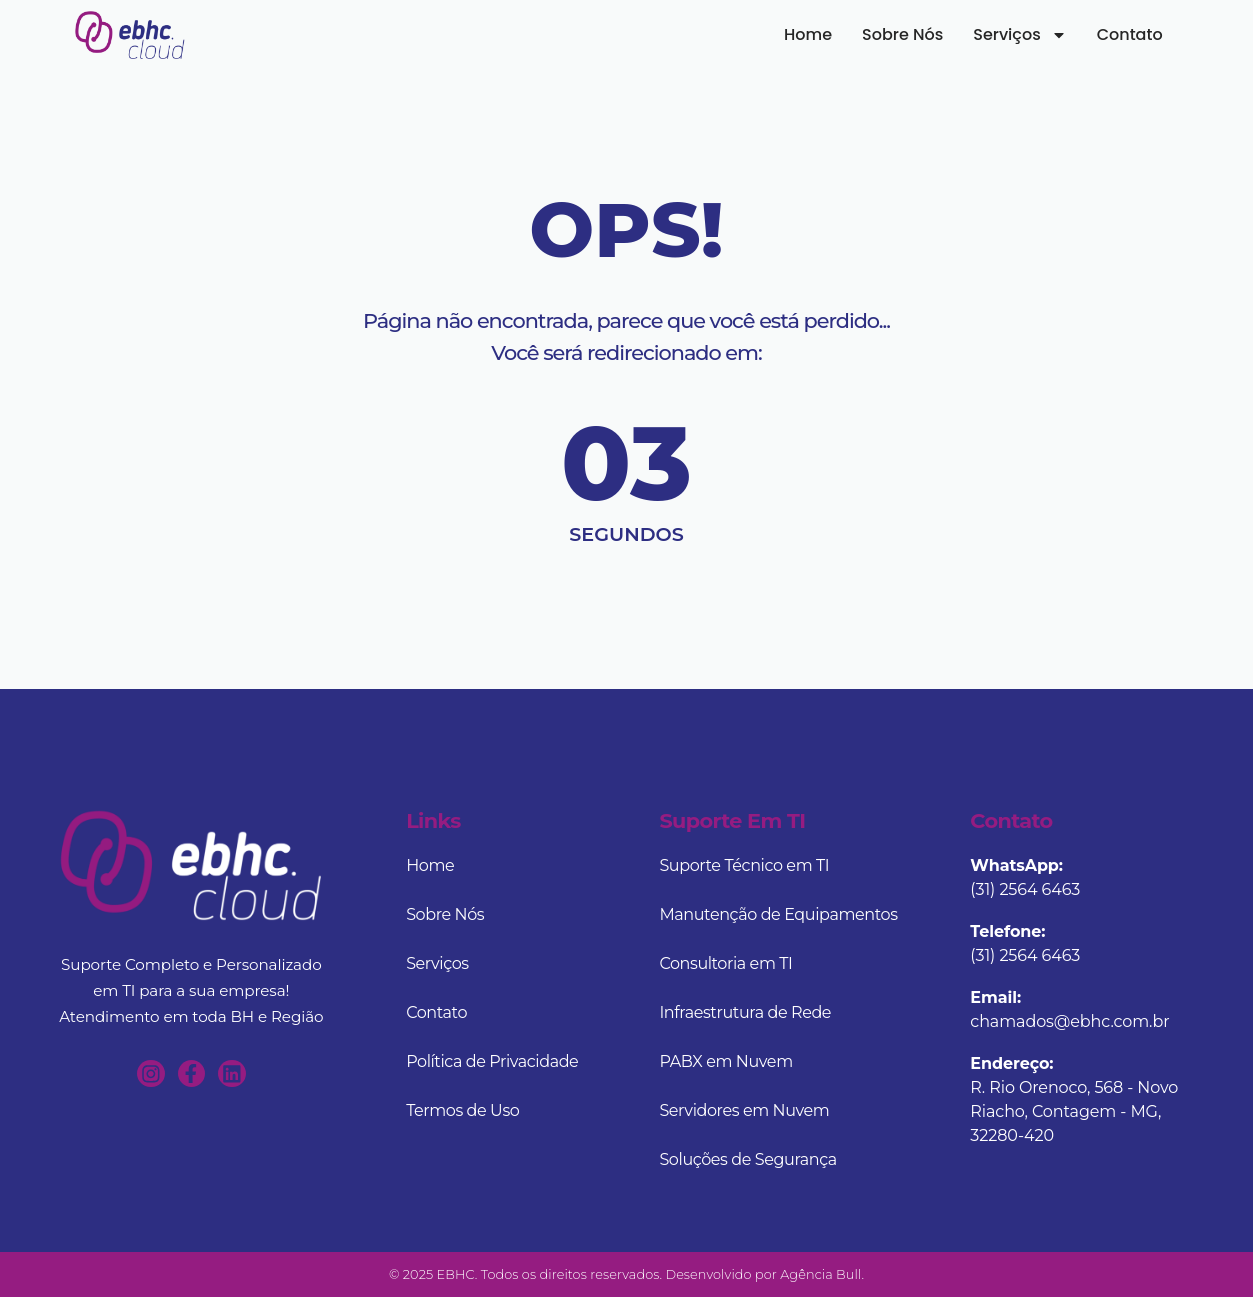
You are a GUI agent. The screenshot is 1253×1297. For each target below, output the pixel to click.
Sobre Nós (921, 32)
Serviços (1038, 33)
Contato (1149, 32)
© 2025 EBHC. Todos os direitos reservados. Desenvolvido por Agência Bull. (626, 1274)
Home (827, 32)
